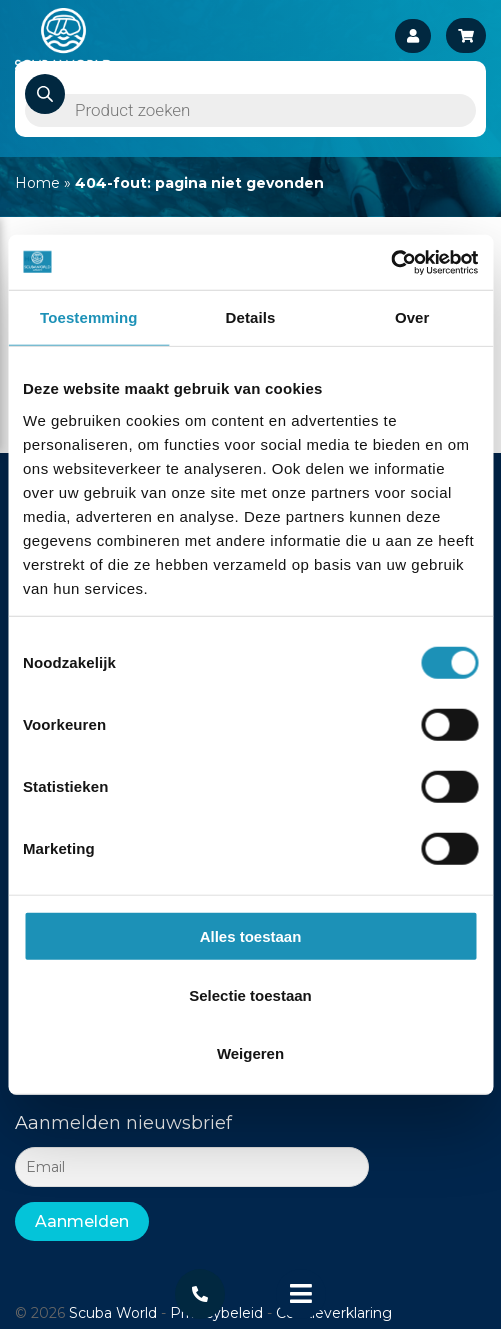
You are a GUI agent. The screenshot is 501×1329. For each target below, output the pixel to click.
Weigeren (250, 1053)
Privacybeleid (216, 1313)
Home (37, 183)
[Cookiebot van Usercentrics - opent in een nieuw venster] (390, 262)
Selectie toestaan (250, 994)
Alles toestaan (251, 936)
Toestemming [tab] (89, 317)
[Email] (192, 1167)
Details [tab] (251, 317)
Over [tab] (412, 317)
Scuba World (113, 1313)
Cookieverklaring (334, 1313)
